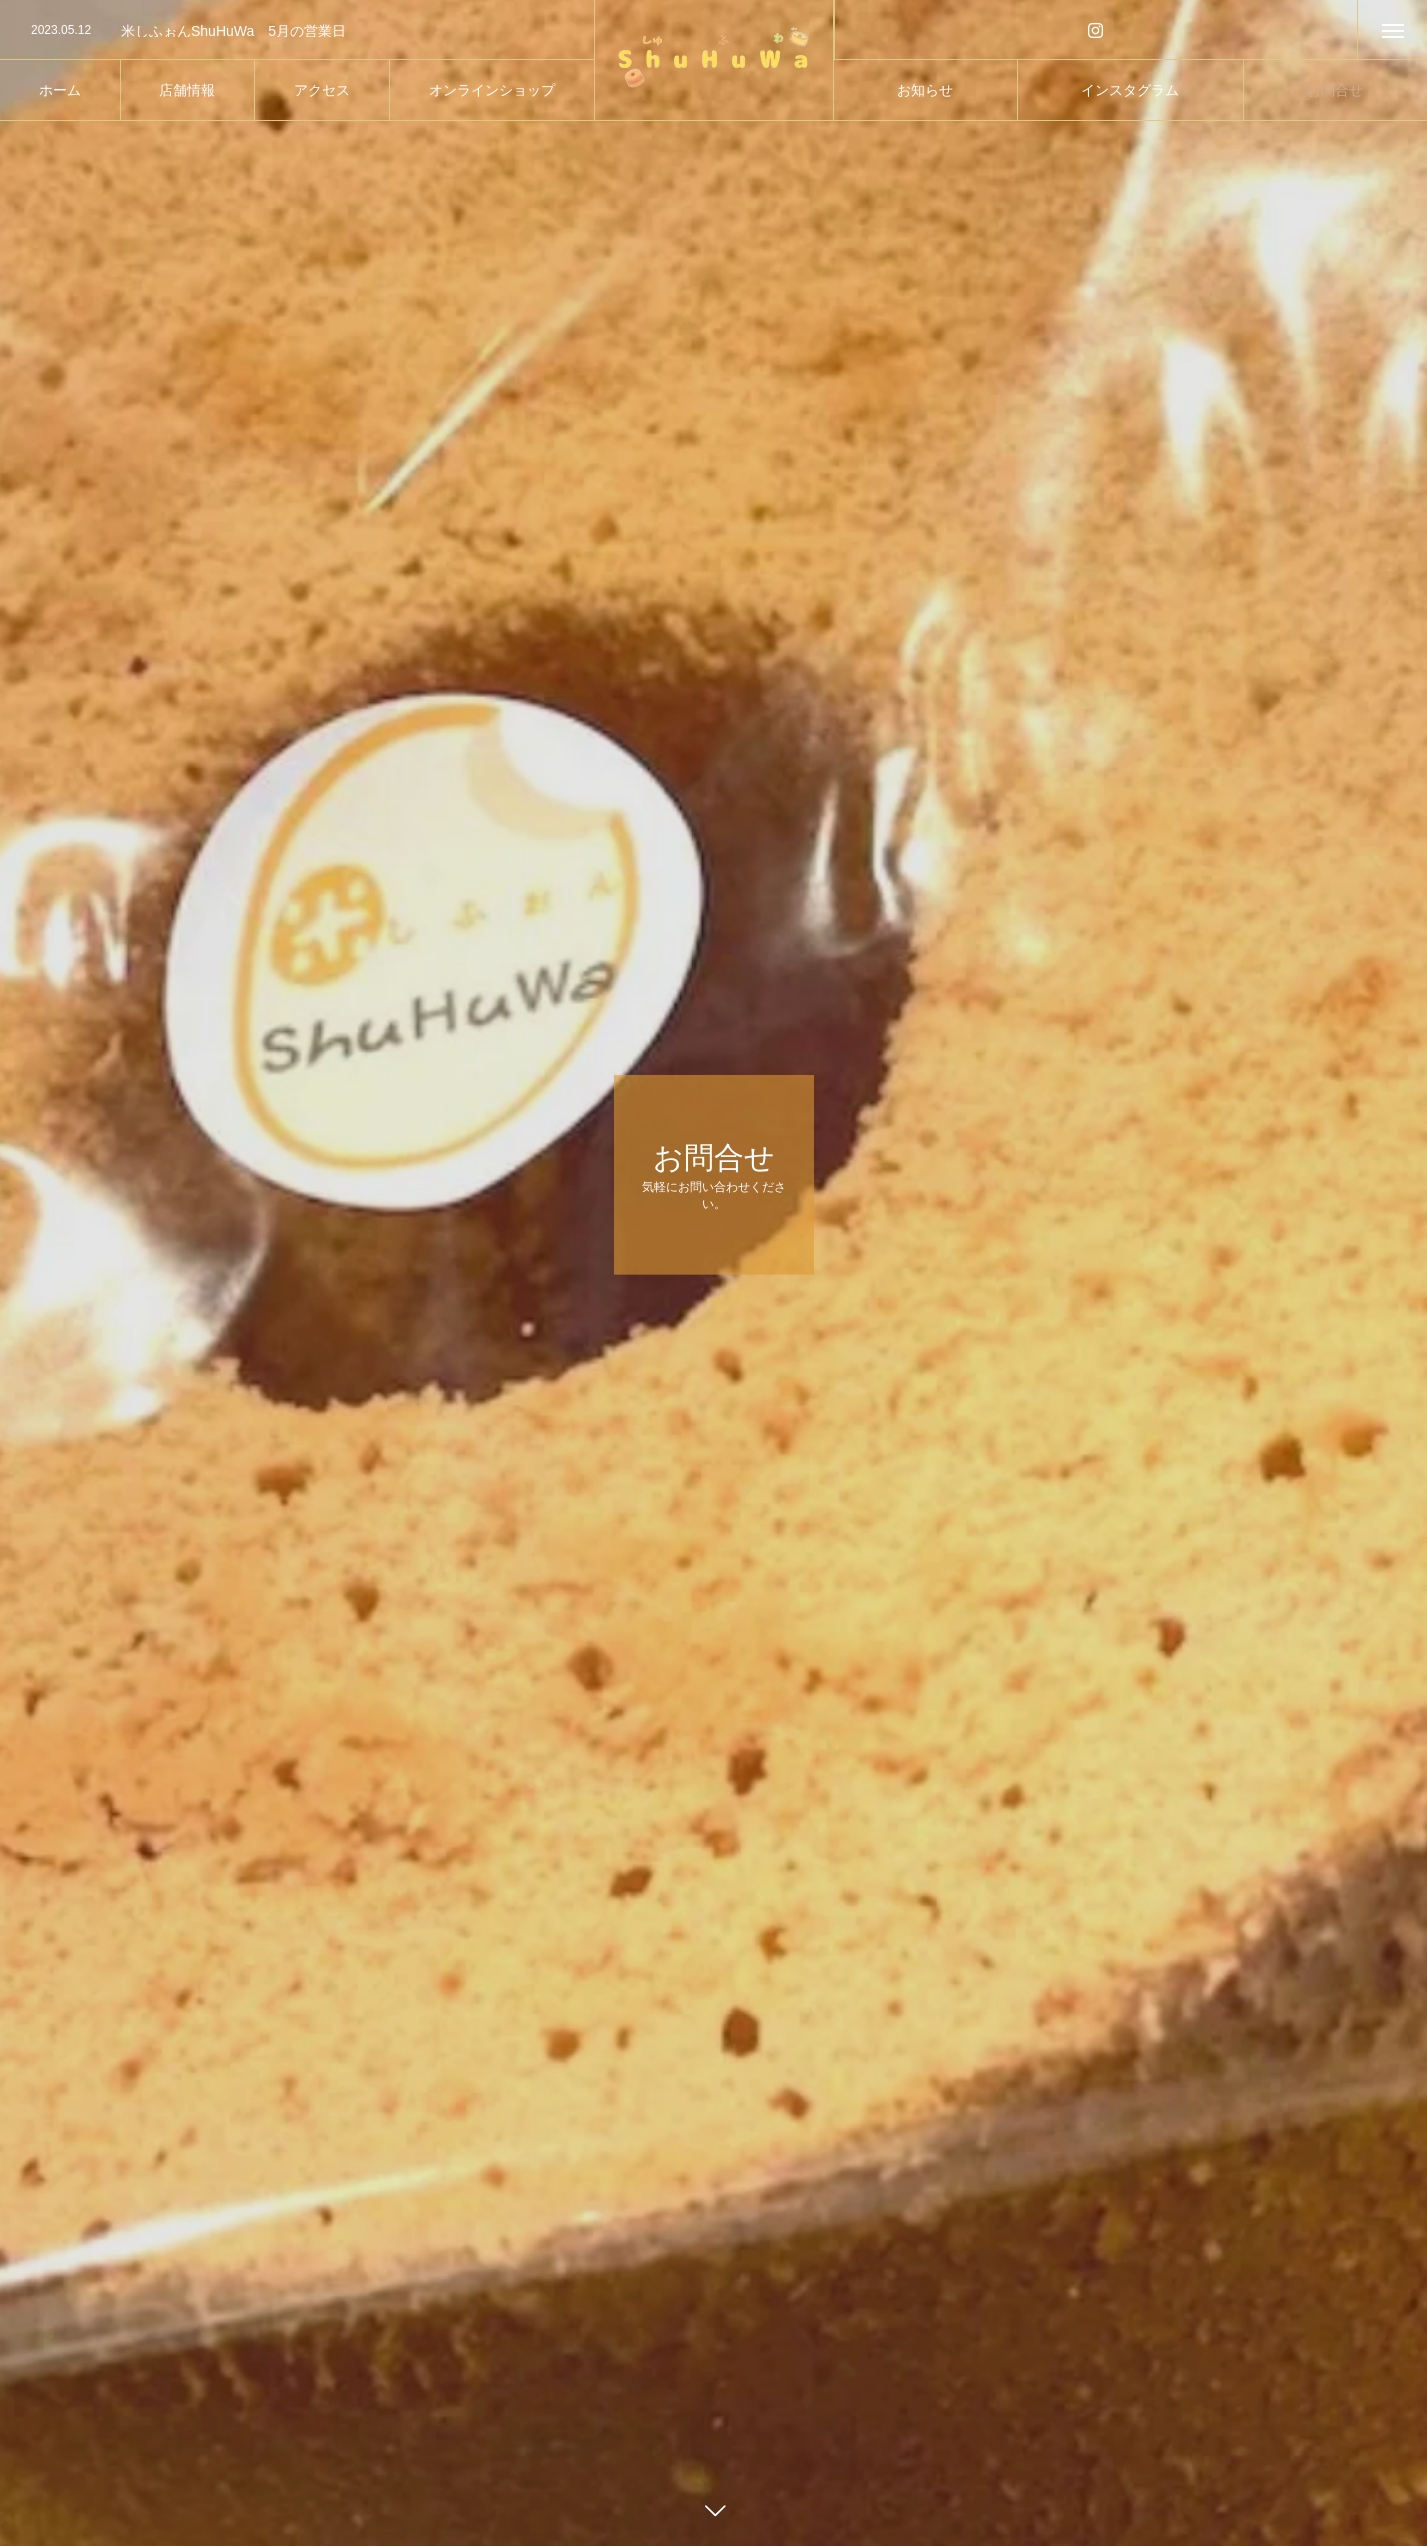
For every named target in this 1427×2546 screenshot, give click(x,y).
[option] (297, 31)
